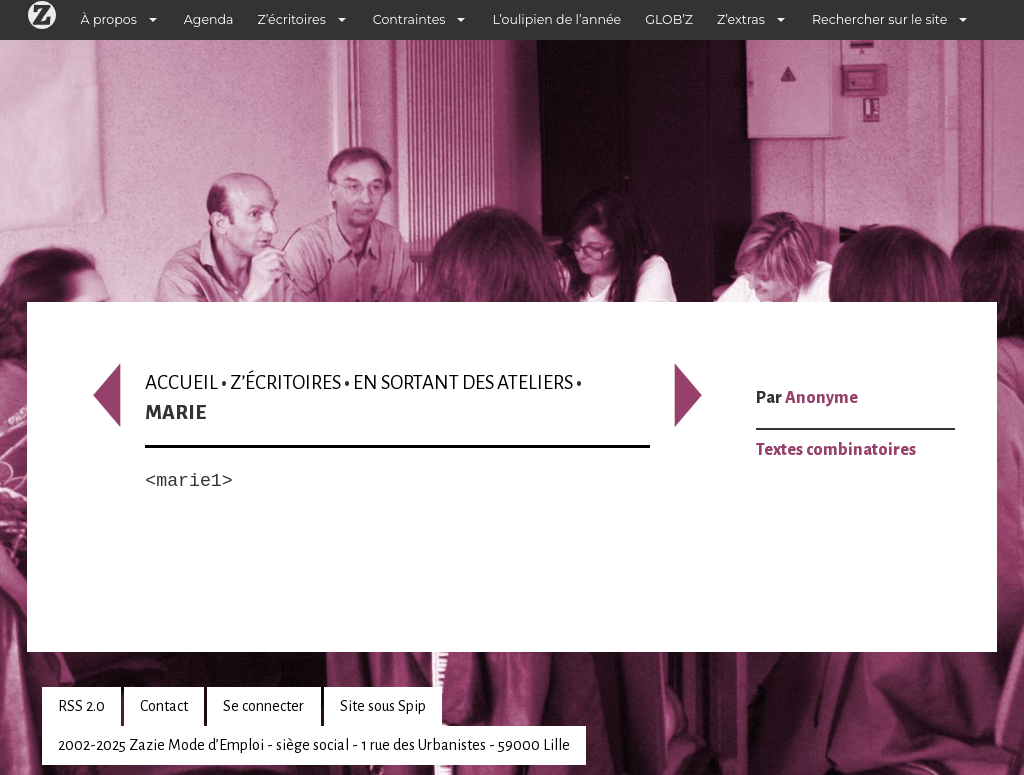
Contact (164, 706)
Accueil (181, 382)
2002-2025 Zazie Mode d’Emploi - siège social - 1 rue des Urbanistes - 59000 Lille (314, 745)
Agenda (209, 19)
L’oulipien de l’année (556, 19)
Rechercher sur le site (879, 19)
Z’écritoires (292, 19)
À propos (109, 19)
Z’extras (741, 19)
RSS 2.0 (81, 706)
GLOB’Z (669, 19)
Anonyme (821, 398)
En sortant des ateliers (463, 382)
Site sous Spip (383, 706)
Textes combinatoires (836, 450)
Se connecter (263, 706)
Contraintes (409, 19)
